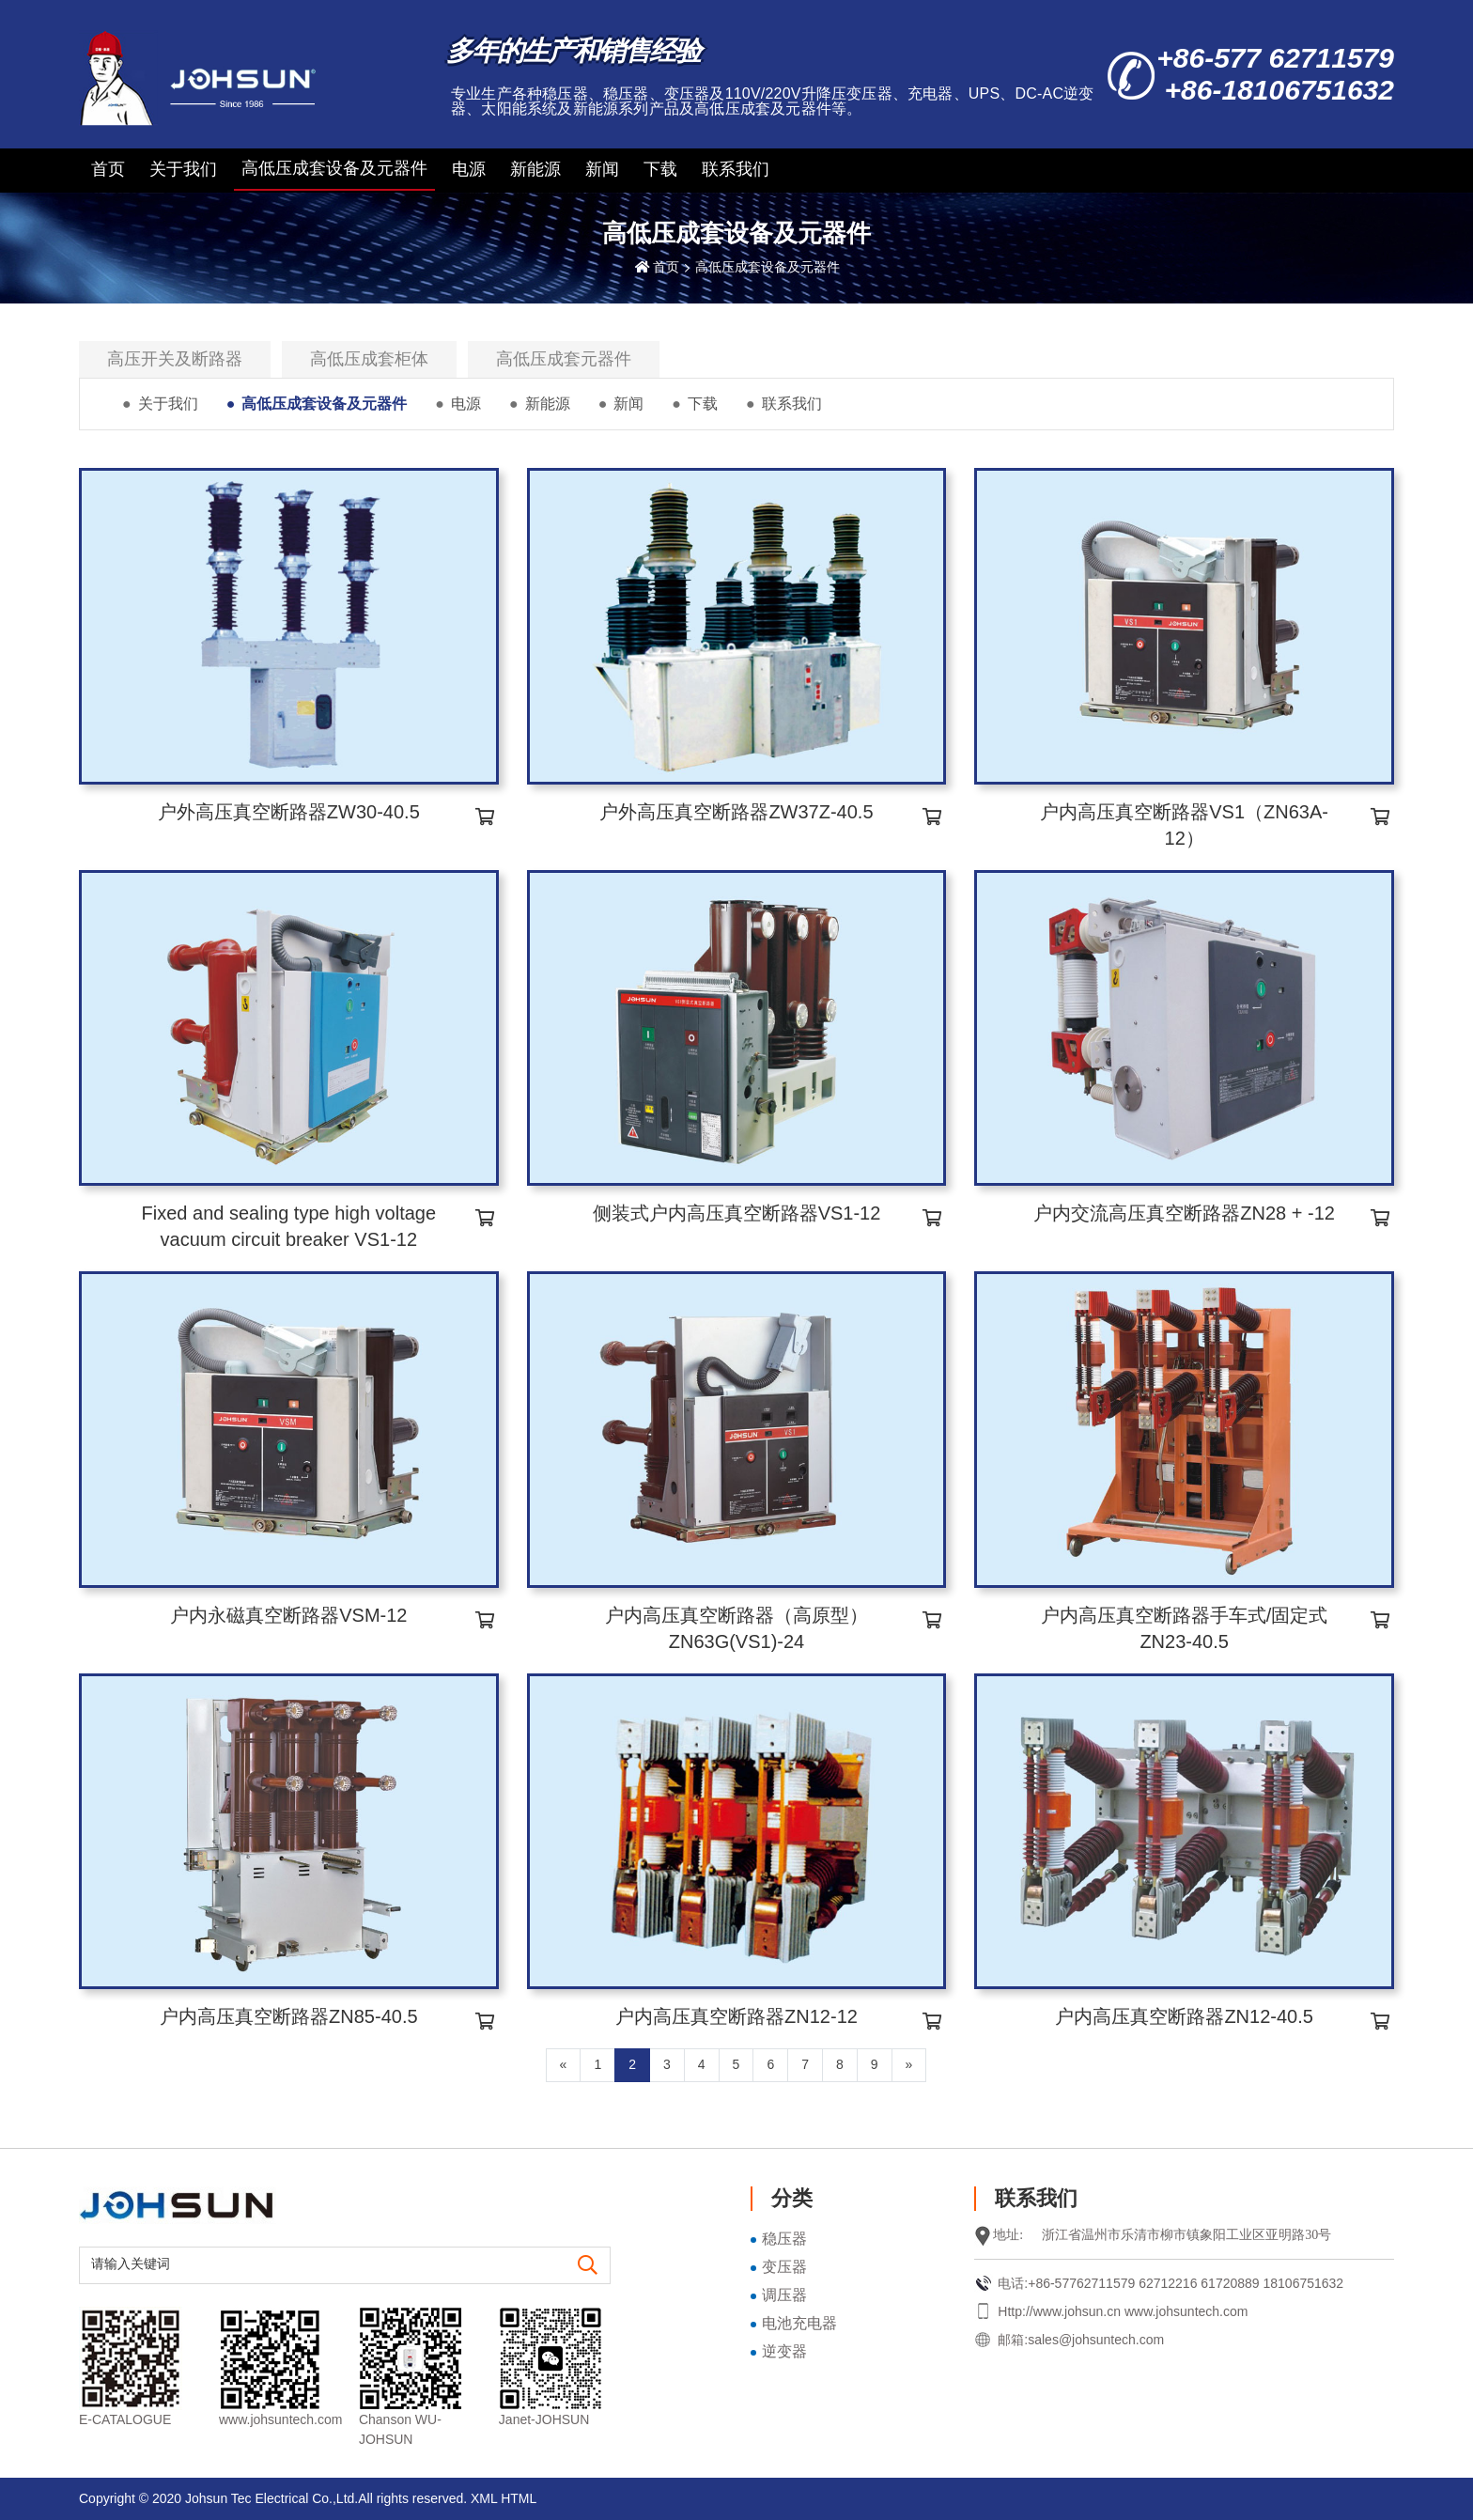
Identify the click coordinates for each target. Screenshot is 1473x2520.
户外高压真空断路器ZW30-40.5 (289, 811)
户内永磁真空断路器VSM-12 (288, 1615)
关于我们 (183, 169)
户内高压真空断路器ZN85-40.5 (289, 2016)
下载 (660, 169)
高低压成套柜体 (369, 359)
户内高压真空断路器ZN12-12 (736, 2016)
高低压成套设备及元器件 (334, 168)
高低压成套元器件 (563, 359)
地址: (1008, 2235)
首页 (108, 169)
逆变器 (784, 2351)
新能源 (535, 169)
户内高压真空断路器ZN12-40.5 (1184, 2016)
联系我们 (735, 169)
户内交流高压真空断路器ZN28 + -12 (1184, 1213)
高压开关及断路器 (174, 359)
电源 (469, 169)
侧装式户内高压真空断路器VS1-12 (737, 1213)
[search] (588, 2266)
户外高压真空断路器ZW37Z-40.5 (736, 811)
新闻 (602, 169)
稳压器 (784, 2239)
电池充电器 (799, 2323)
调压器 (784, 2295)
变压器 (784, 2267)
